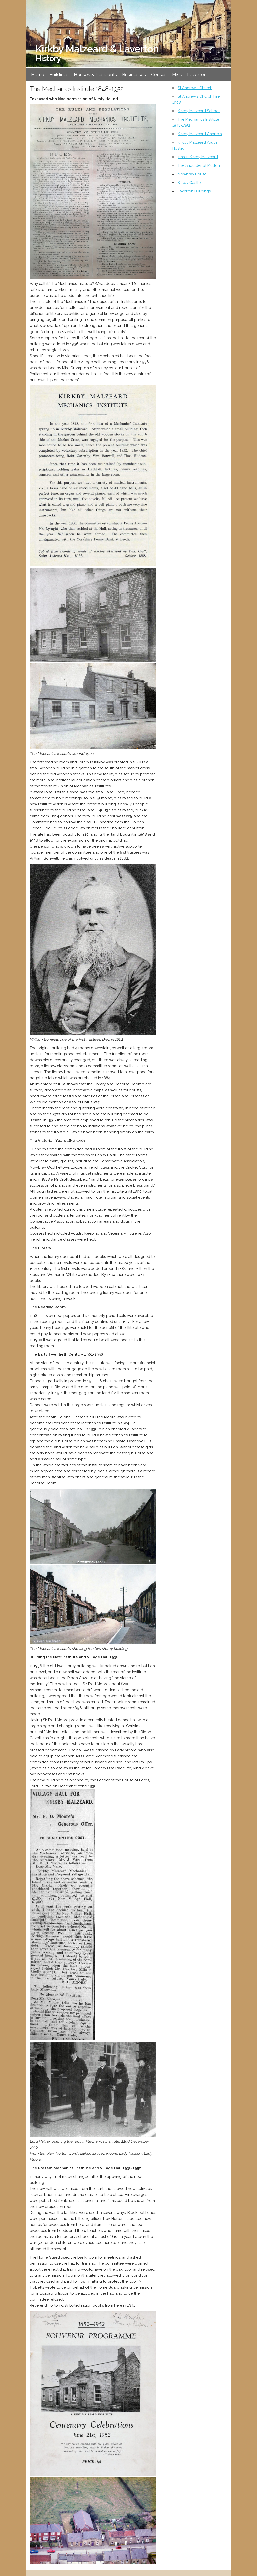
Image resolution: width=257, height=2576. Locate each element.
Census (159, 74)
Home (37, 74)
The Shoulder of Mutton (199, 165)
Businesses (134, 74)
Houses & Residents (95, 74)
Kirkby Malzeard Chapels (200, 134)
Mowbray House (192, 174)
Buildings (59, 74)
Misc (177, 74)
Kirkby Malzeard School (199, 111)
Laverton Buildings (194, 191)
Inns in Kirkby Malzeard (198, 157)
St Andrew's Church (195, 88)
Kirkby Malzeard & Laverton (97, 49)
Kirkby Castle (189, 182)
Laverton (197, 74)
